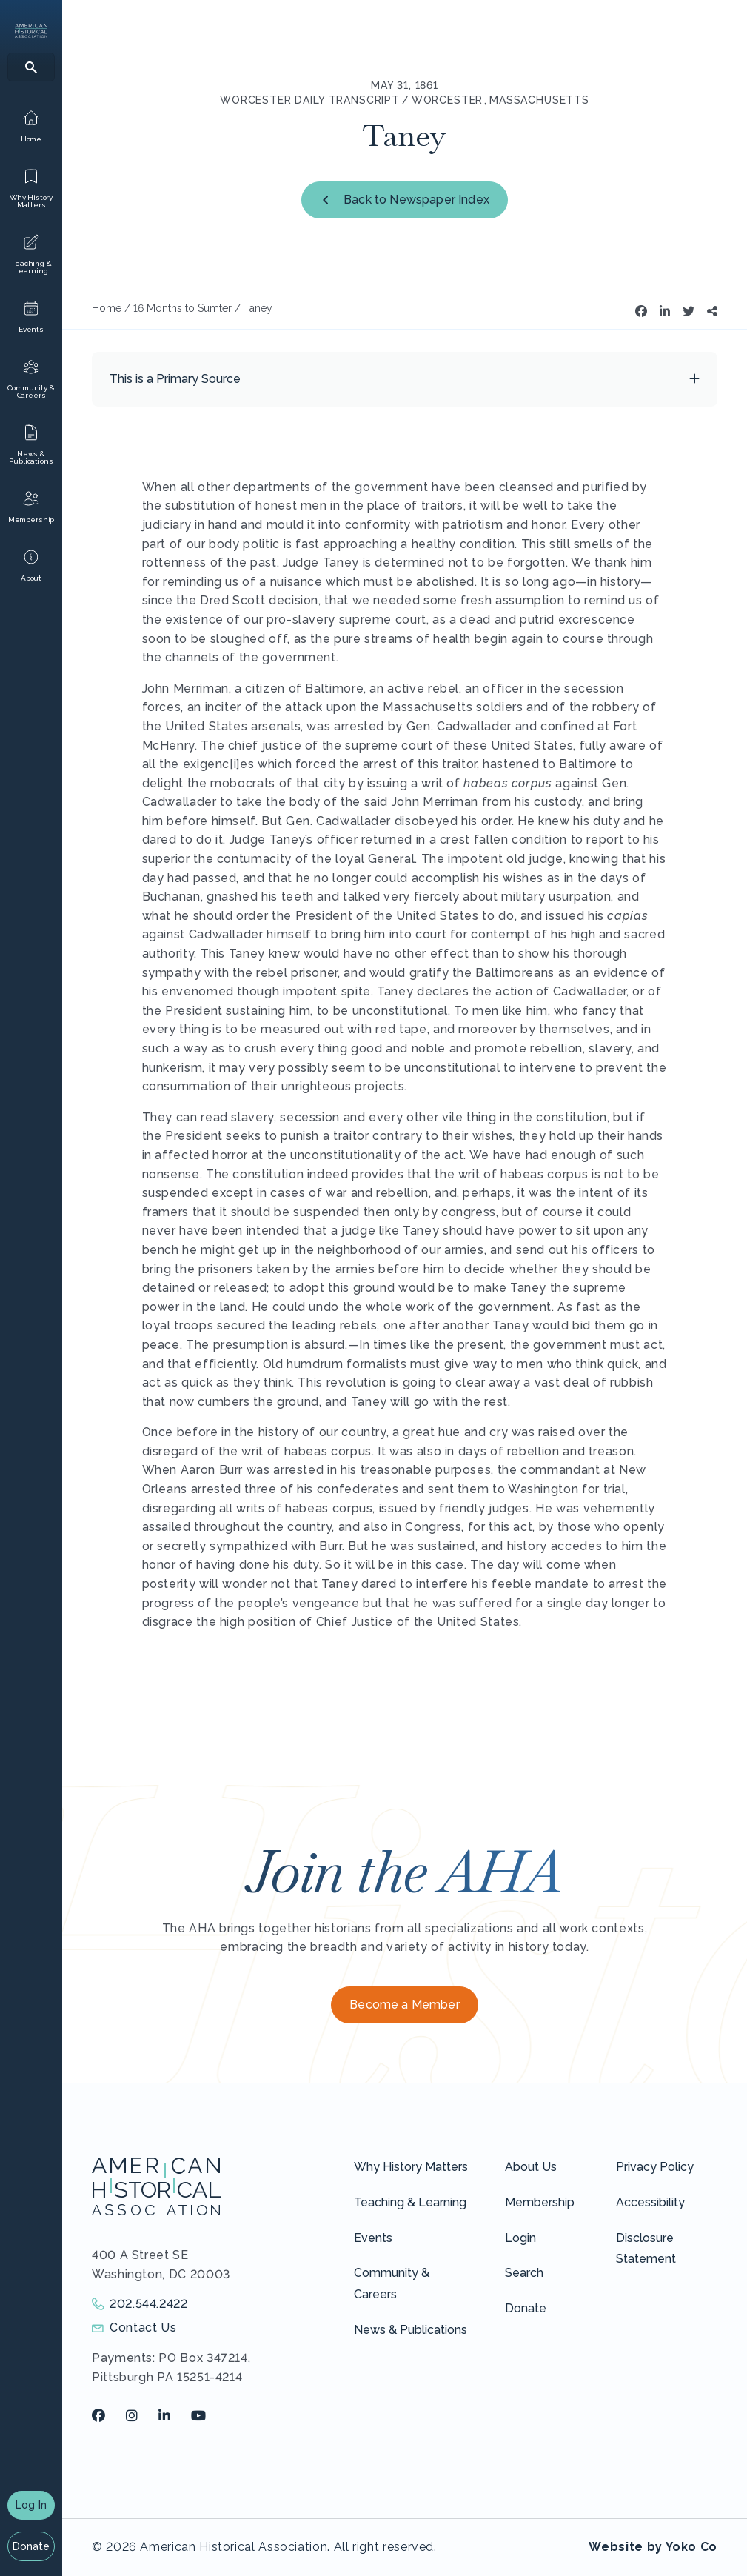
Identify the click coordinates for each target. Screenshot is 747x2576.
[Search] (31, 67)
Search (524, 2273)
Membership (540, 2202)
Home (106, 308)
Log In (31, 2505)
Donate (31, 2546)
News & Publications (410, 2330)
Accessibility (650, 2202)
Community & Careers (391, 2283)
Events (373, 2238)
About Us (531, 2167)
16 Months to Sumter (182, 308)
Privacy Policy (655, 2167)
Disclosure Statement (646, 2248)
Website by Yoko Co (653, 2547)
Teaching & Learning (410, 2202)
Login (520, 2238)
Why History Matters (411, 2167)
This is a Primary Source (175, 379)
